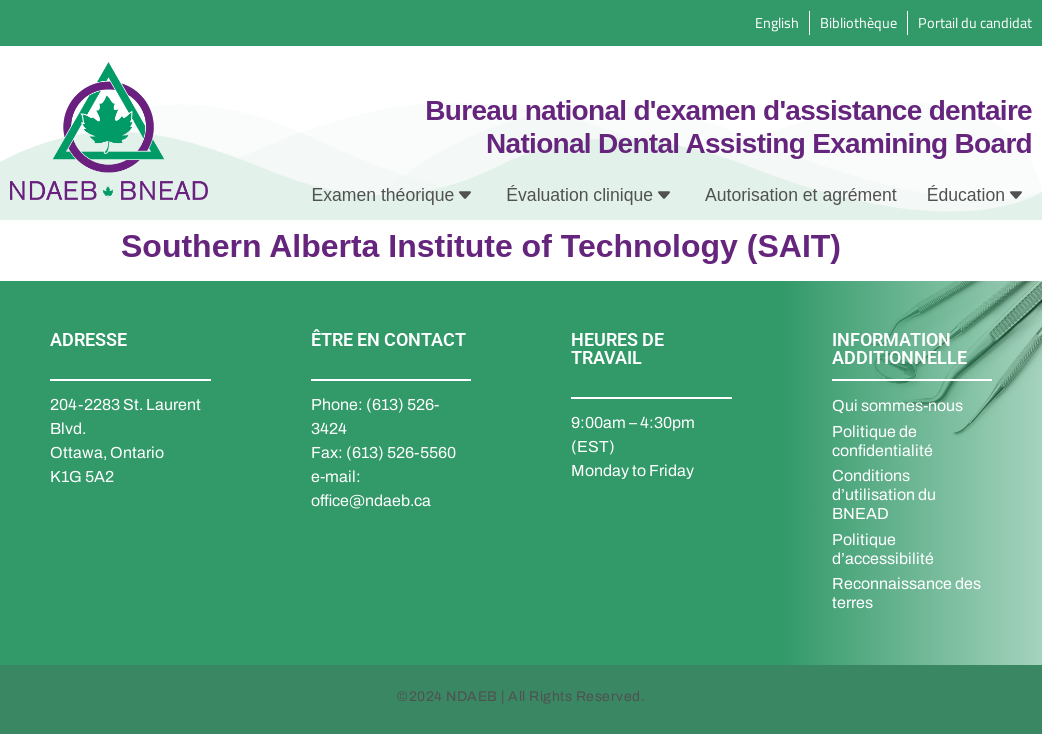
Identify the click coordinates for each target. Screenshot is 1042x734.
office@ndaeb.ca (371, 500)
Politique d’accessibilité (883, 549)
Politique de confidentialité (882, 441)
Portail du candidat (975, 22)
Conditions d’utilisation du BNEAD (884, 494)
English (777, 22)
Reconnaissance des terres (906, 593)
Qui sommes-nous (897, 405)
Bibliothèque (858, 22)
